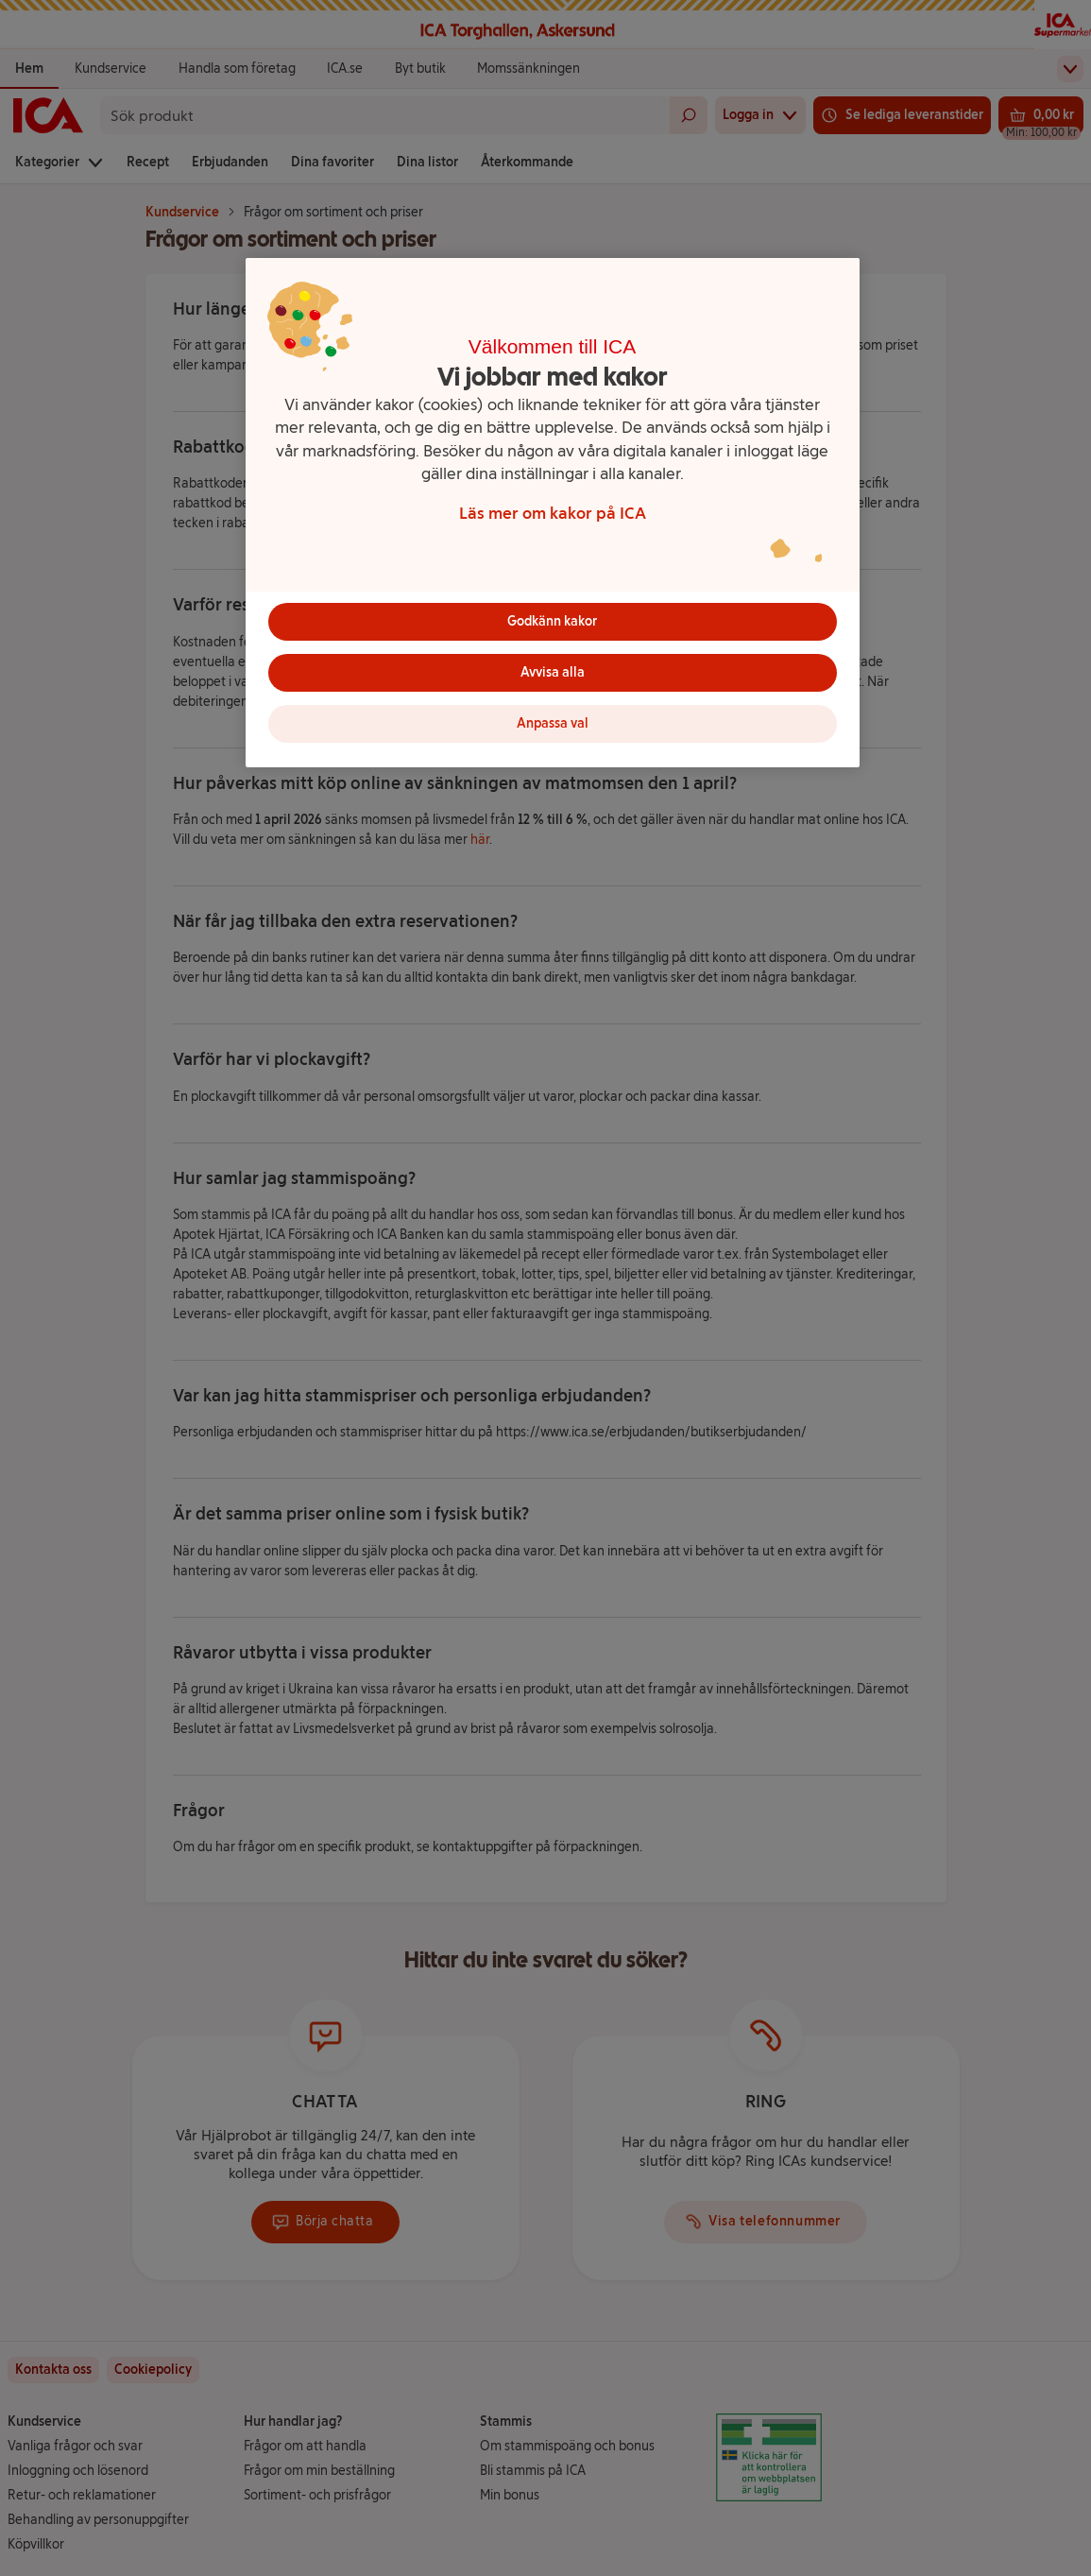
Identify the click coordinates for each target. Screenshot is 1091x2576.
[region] (553, 512)
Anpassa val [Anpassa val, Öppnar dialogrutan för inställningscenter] (552, 723)
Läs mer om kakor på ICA (552, 513)
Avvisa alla (552, 672)
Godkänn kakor (552, 621)
